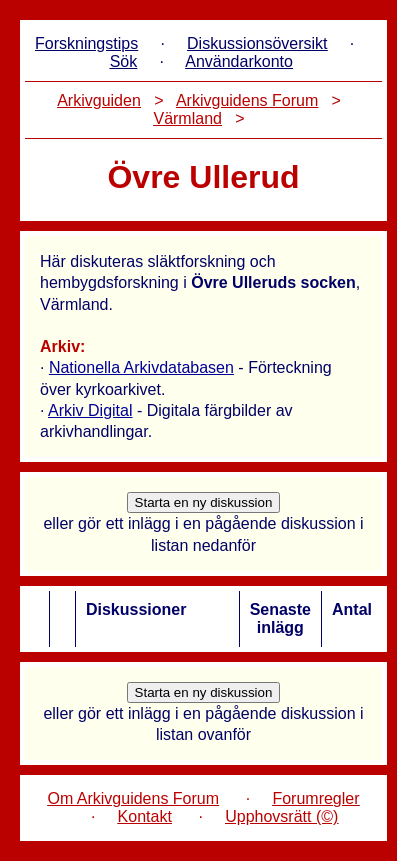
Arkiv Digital (90, 410)
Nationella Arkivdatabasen (141, 367)
